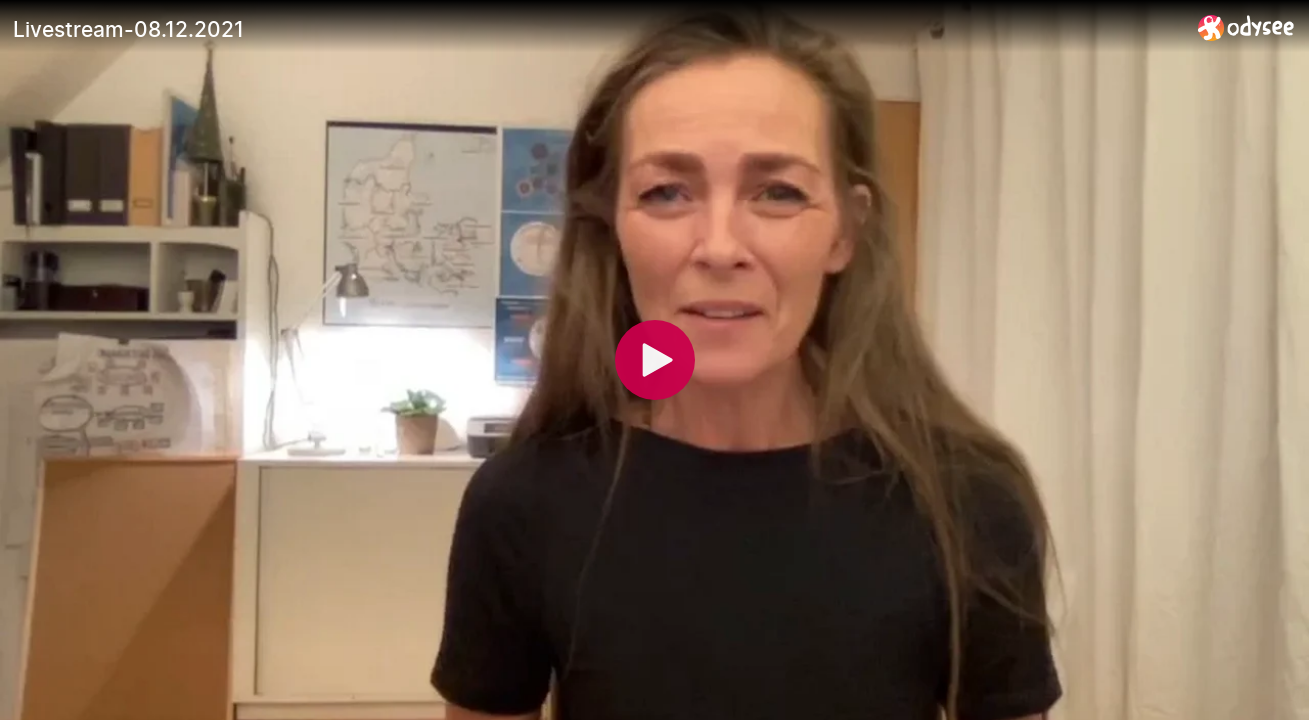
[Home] (1246, 27)
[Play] (655, 360)
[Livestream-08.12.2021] (597, 29)
